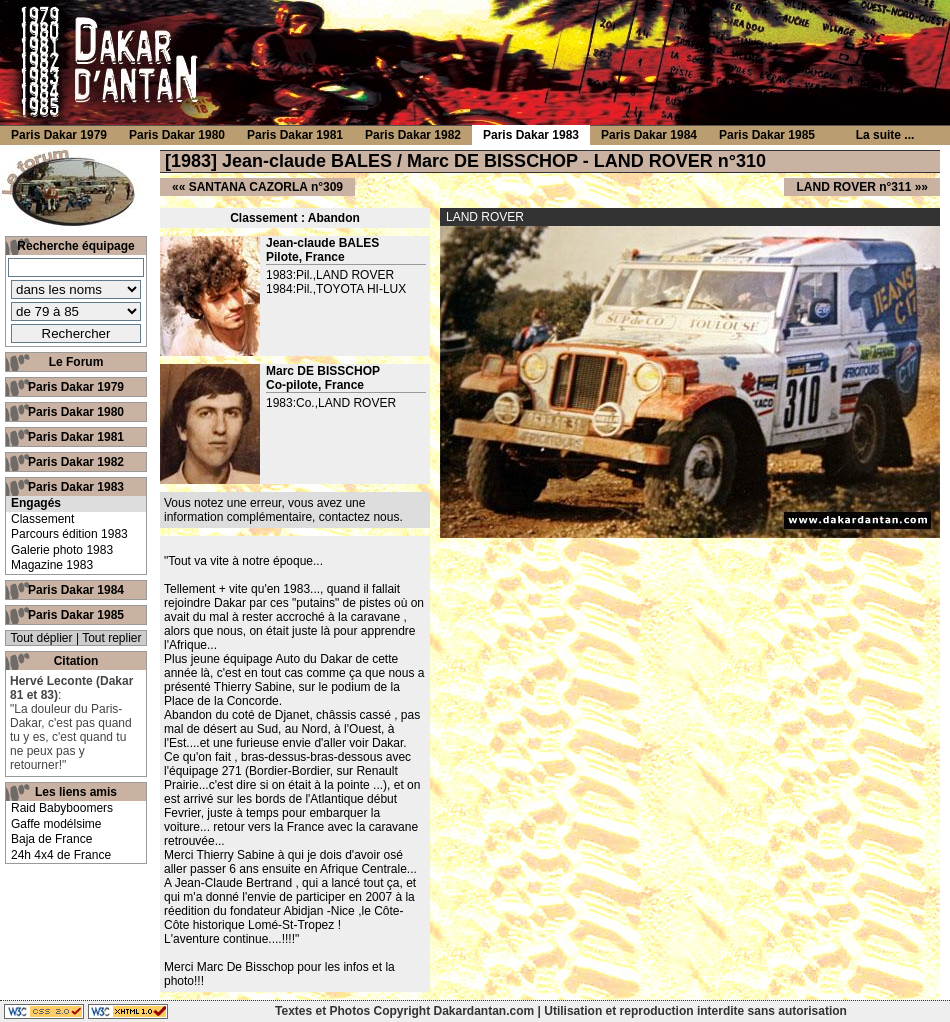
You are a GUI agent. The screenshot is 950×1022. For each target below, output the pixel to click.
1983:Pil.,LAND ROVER (330, 275)
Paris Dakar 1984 (76, 590)
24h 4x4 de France (61, 855)
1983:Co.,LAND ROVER (331, 403)
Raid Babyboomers (62, 808)
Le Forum (76, 362)
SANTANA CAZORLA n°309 (266, 187)
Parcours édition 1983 (69, 534)
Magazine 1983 (52, 565)
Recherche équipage (75, 246)
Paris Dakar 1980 (76, 412)
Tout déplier (42, 638)
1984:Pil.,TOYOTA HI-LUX (336, 289)
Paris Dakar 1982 (76, 462)
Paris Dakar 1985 (76, 615)
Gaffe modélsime (56, 824)
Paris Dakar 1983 (76, 487)
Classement (42, 519)
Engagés (36, 503)
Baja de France (51, 839)
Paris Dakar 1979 (76, 387)
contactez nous (359, 517)
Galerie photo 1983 (62, 550)
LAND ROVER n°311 (853, 187)
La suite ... (885, 135)
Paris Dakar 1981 (76, 437)
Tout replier (111, 638)
